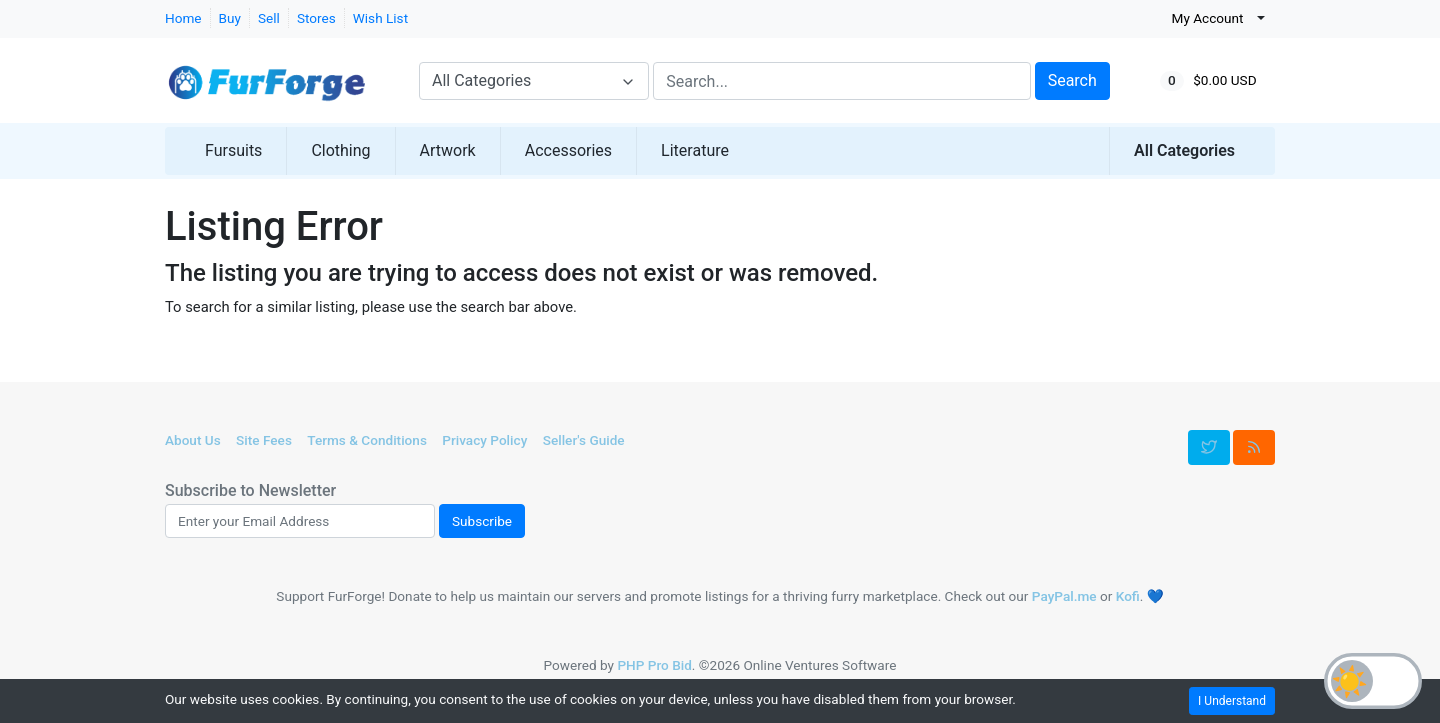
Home (183, 18)
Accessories (568, 150)
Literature (695, 150)
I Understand (1232, 701)
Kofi (1128, 596)
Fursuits (233, 150)
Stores (316, 18)
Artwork (448, 150)
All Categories (1184, 150)
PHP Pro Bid (654, 665)
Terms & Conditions (367, 440)
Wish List (380, 18)
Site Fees (264, 440)
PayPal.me (1064, 596)
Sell (269, 18)
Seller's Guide (584, 440)
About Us (193, 440)
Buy (230, 18)
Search (1072, 80)
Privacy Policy (484, 440)
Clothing (340, 150)
